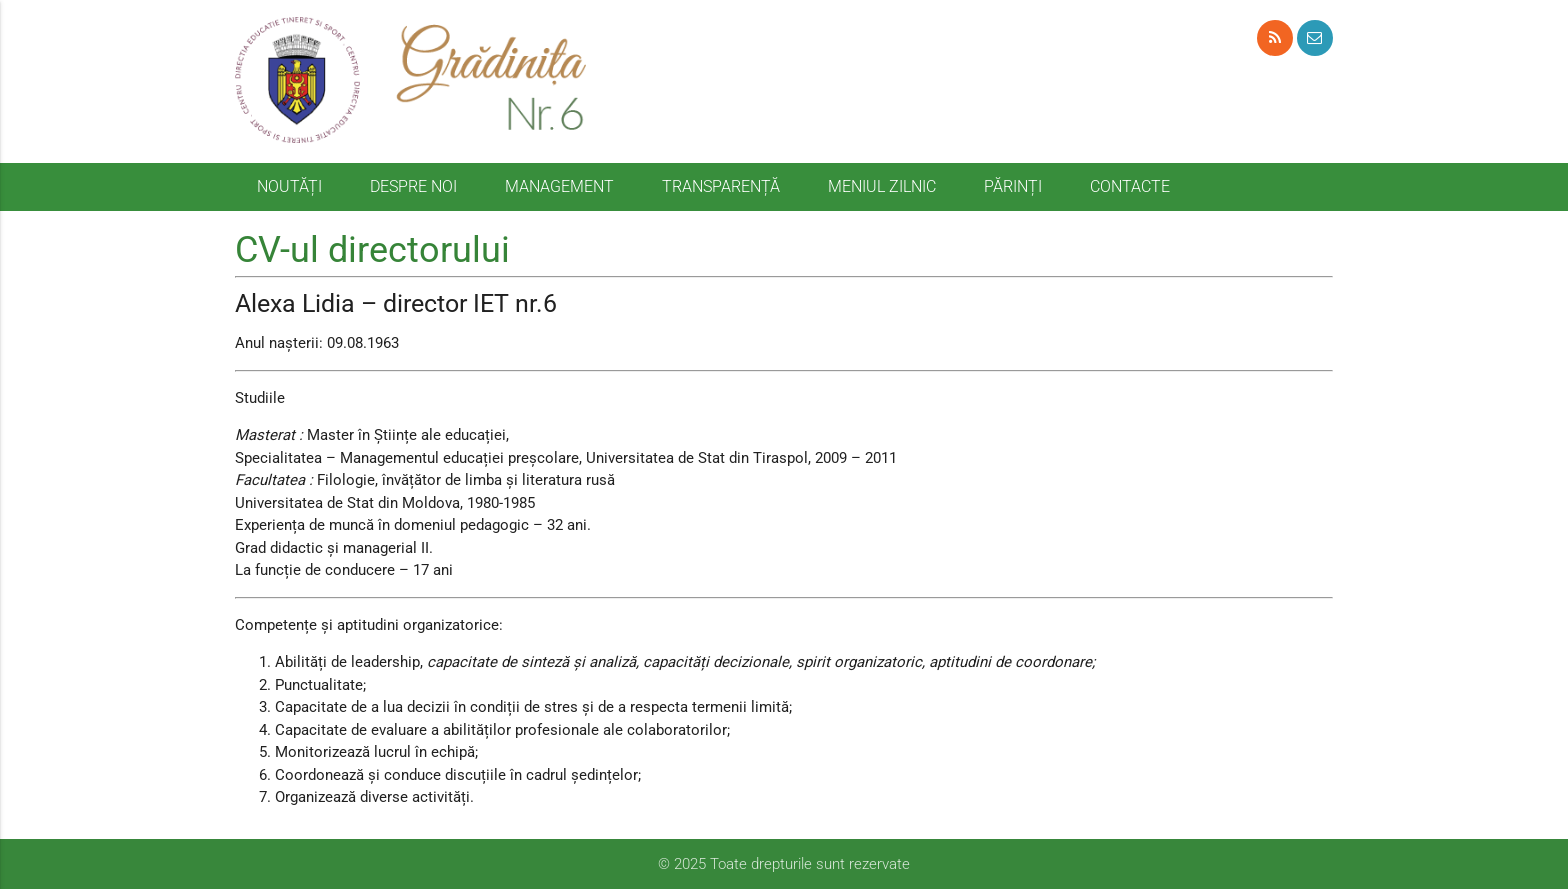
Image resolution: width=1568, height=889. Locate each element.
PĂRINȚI (1013, 186)
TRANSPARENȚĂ (721, 186)
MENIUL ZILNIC (882, 186)
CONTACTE (1130, 186)
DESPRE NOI (413, 186)
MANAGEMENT (559, 186)
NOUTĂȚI (289, 186)
